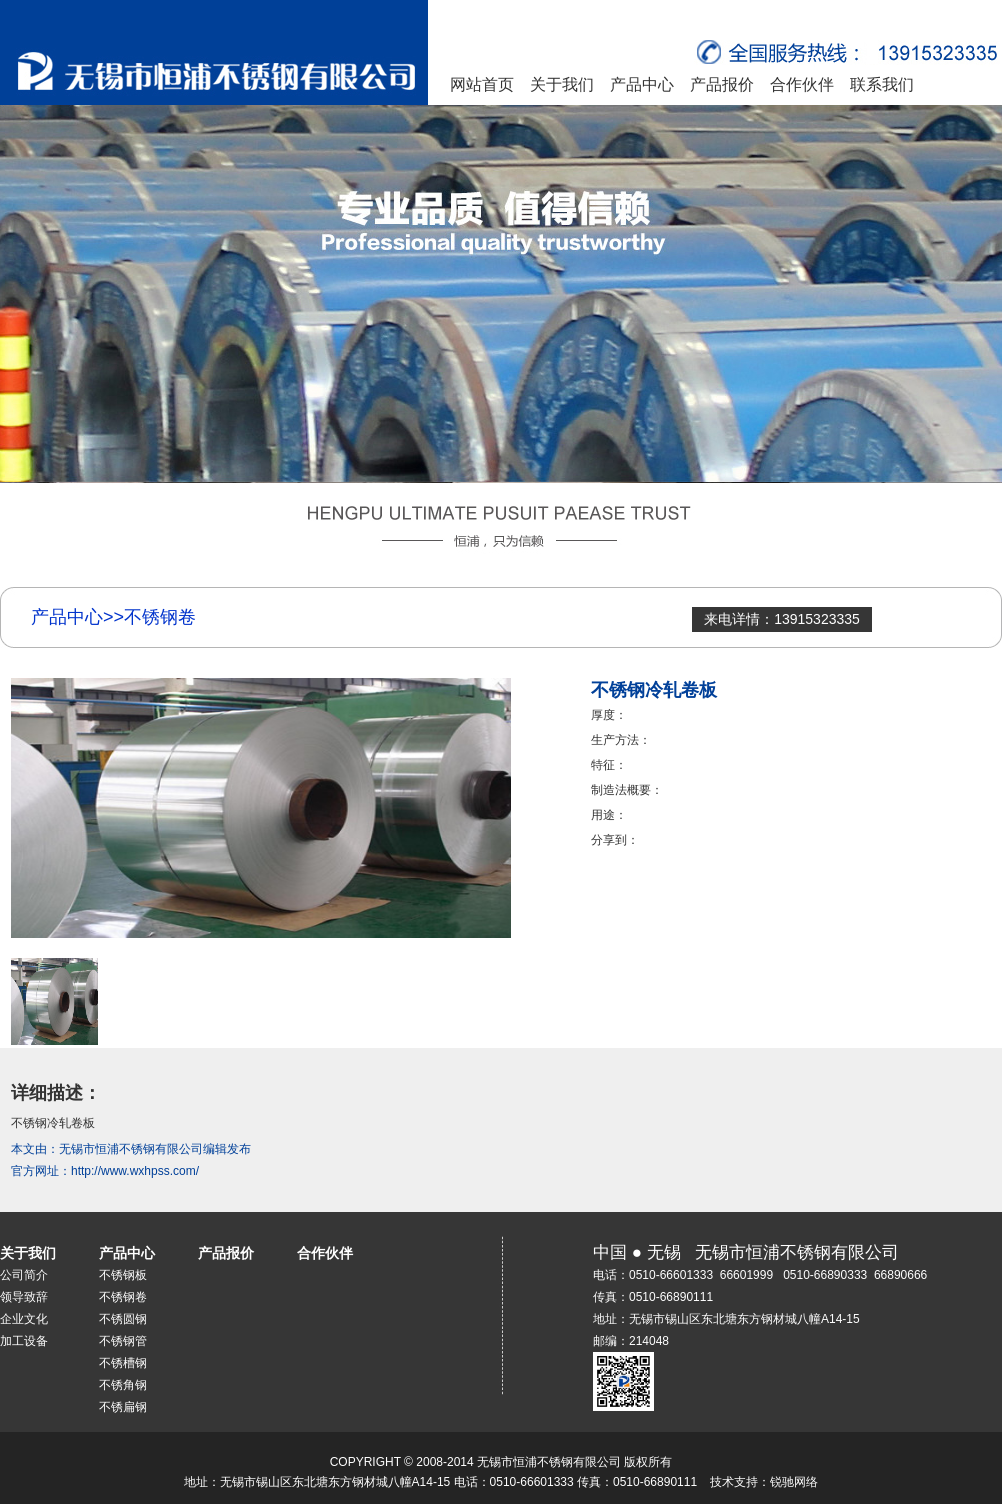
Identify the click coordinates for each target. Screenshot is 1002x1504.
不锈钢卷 (123, 1297)
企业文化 (24, 1319)
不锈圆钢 (123, 1319)
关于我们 (562, 84)
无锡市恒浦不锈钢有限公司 (131, 1149)
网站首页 (482, 84)
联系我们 (882, 84)
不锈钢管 (123, 1341)
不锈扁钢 (123, 1407)
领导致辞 (24, 1297)
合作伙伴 (802, 84)
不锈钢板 (123, 1275)
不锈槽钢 (123, 1363)
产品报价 (722, 84)
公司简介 (24, 1275)
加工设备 (24, 1341)
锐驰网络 (794, 1482)
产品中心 (642, 84)
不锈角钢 (123, 1385)
